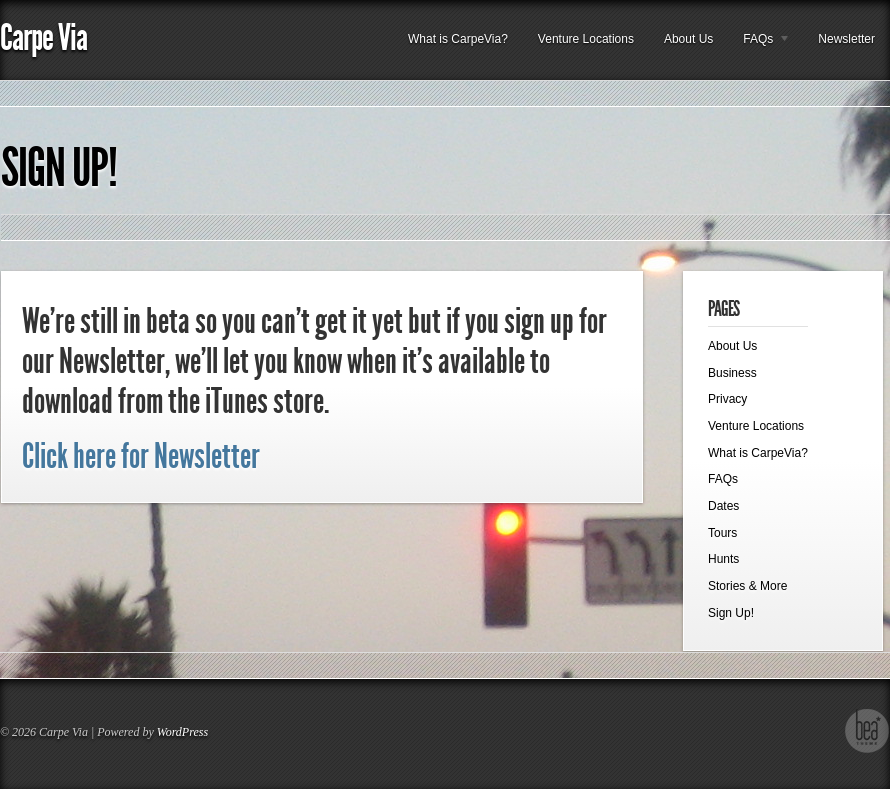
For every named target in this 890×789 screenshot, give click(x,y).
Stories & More (747, 586)
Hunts (723, 559)
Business (732, 373)
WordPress (182, 732)
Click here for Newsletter (141, 456)
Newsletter (846, 39)
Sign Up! (59, 168)
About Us (688, 39)
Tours (722, 533)
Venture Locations (586, 39)
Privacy (727, 399)
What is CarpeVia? (458, 39)
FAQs (759, 44)
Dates (723, 506)
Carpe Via (43, 37)
